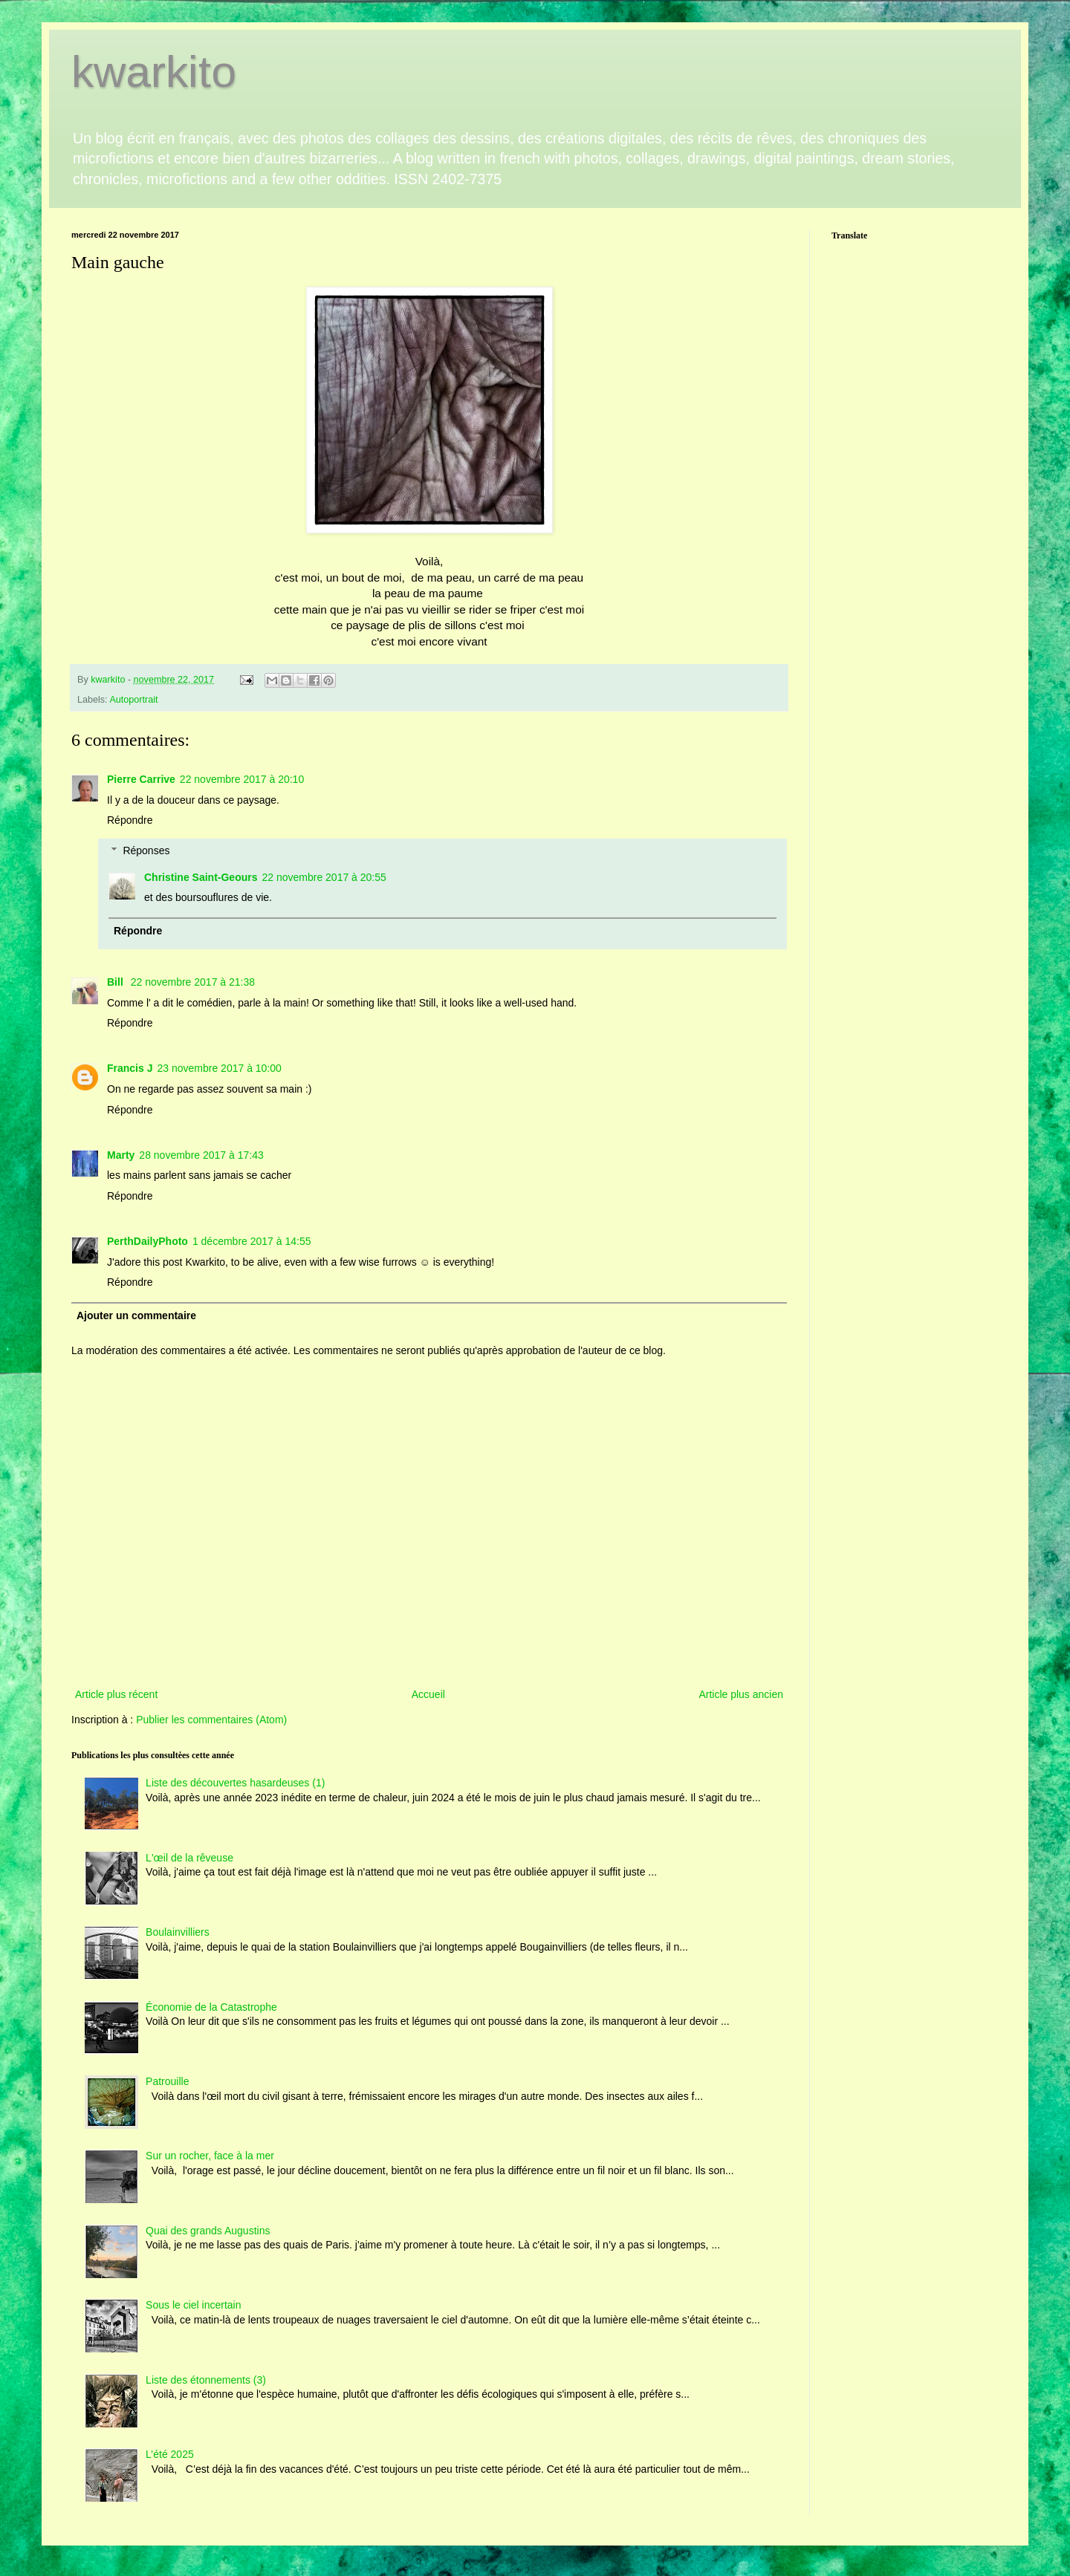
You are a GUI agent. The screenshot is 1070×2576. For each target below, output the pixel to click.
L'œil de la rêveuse (189, 1858)
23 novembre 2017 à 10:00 (219, 1068)
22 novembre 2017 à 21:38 (193, 982)
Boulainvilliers (178, 1932)
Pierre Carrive (141, 779)
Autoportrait (133, 700)
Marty (120, 1155)
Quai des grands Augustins (208, 2231)
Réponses (146, 850)
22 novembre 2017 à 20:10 (242, 779)
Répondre (130, 820)
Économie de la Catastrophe (211, 2007)
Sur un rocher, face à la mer (210, 2156)
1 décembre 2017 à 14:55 (251, 1241)
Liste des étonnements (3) (206, 2380)
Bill (116, 982)
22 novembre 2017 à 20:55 (324, 877)
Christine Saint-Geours (200, 877)
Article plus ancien (740, 1694)
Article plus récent (116, 1694)
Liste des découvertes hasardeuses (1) (235, 1783)
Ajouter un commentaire (136, 1315)
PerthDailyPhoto (147, 1241)
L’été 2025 (170, 2454)
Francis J (129, 1068)
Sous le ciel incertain (193, 2305)
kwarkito (153, 72)
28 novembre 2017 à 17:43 (201, 1155)
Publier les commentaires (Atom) (211, 1720)
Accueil (428, 1694)
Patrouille (167, 2081)
